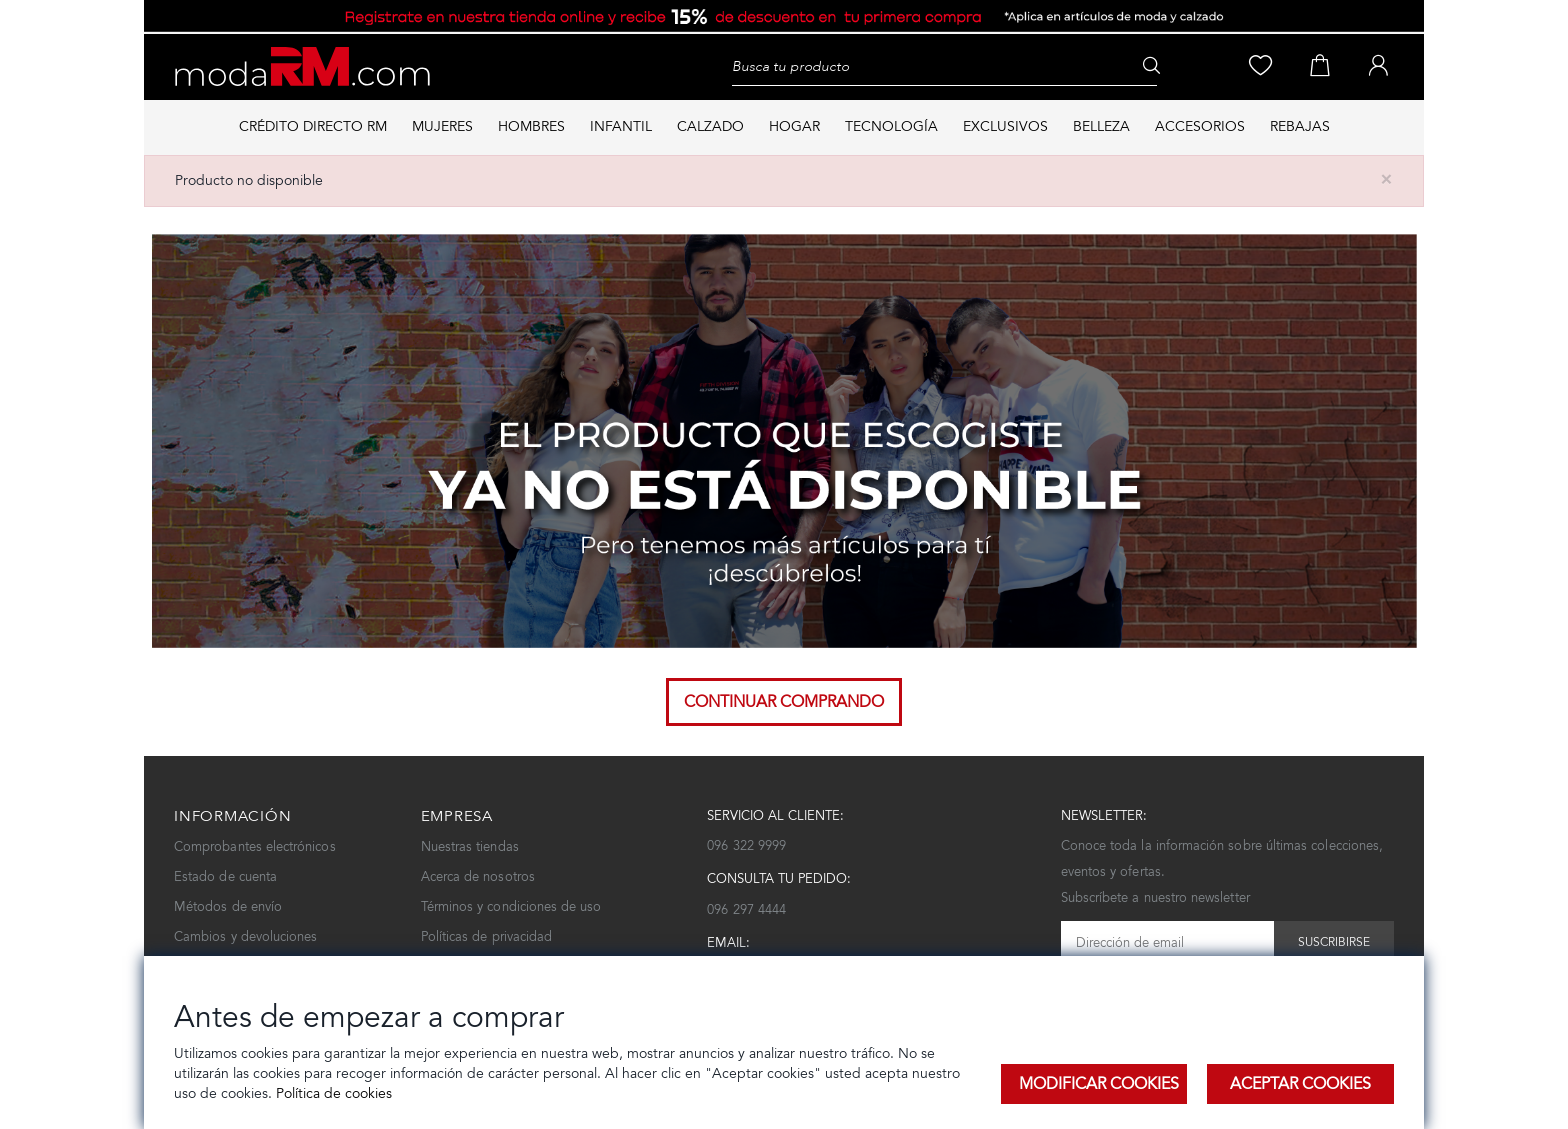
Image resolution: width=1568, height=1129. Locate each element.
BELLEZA (1101, 126)
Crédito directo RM (313, 126)
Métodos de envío (228, 906)
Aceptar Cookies (1300, 1083)
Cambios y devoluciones (245, 936)
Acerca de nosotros (478, 876)
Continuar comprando (784, 701)
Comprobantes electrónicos (255, 846)
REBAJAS (1300, 126)
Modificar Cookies (1099, 1083)
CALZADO (710, 126)
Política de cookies (332, 1093)
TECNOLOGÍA (891, 126)
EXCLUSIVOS (1005, 126)
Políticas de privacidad (487, 936)
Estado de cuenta (225, 876)
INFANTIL (621, 126)
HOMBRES (531, 126)
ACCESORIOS (1200, 126)
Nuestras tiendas (470, 846)
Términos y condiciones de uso (511, 906)
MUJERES (442, 126)
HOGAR (794, 126)
